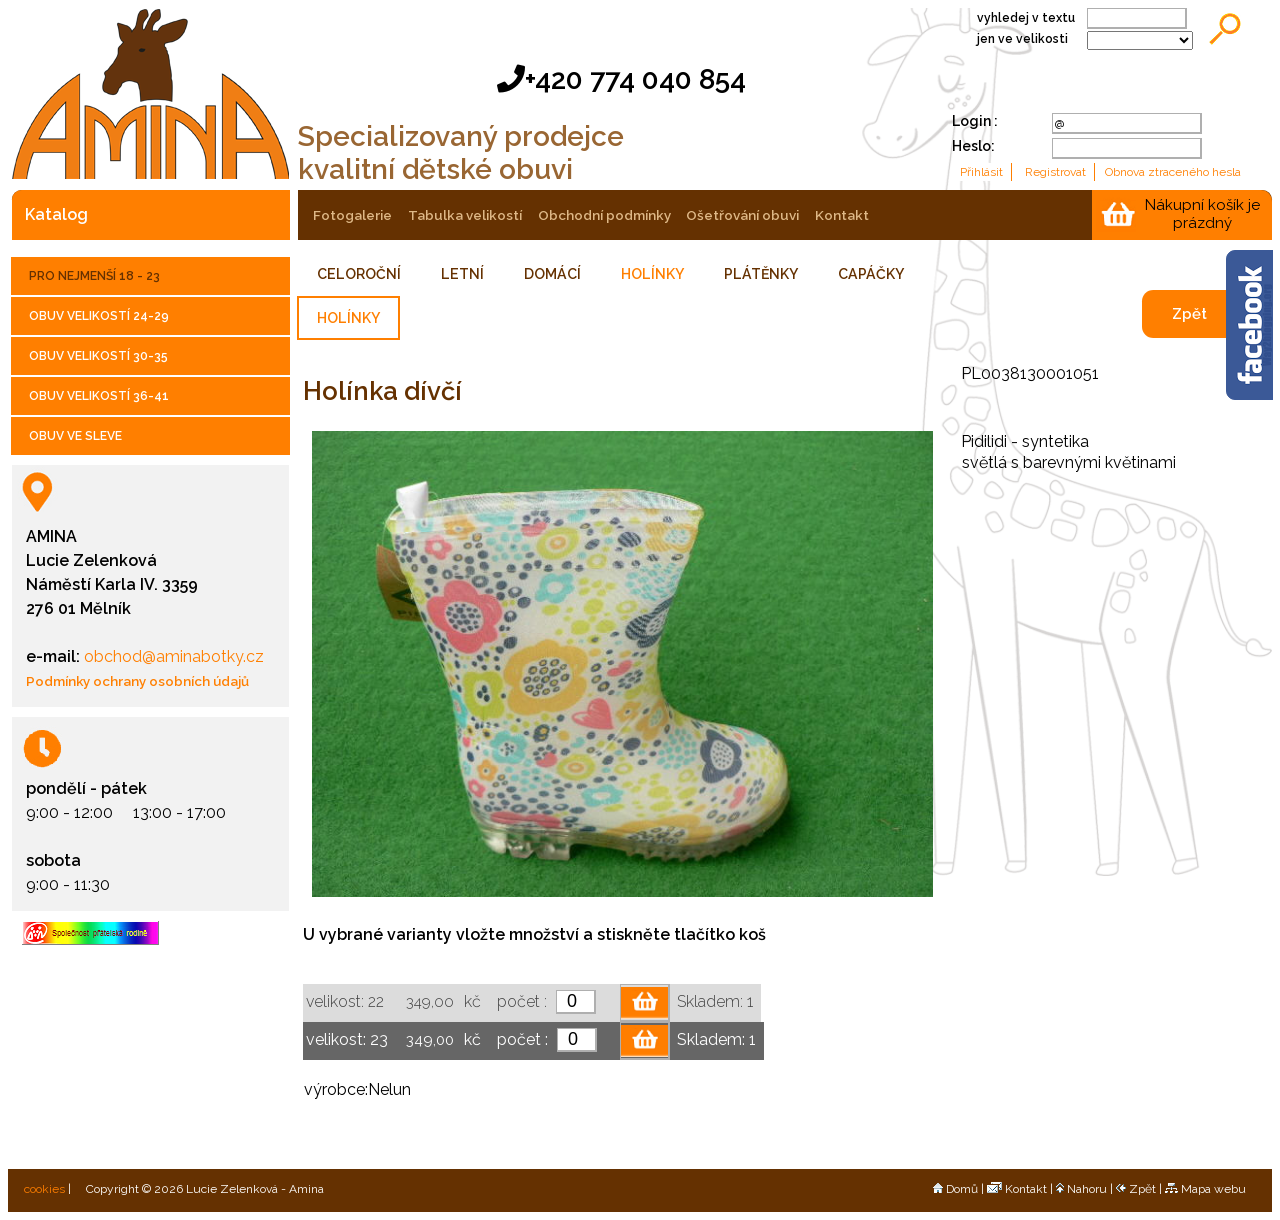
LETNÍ (462, 274)
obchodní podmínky (604, 215)
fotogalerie (352, 215)
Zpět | (1140, 1189)
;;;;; (1140, 40)
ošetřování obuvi (742, 215)
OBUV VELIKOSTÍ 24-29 (99, 316)
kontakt (842, 215)
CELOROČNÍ (359, 274)
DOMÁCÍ (552, 274)
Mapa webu (1205, 1189)
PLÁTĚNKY (761, 274)
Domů (955, 1189)
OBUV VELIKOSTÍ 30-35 (98, 356)
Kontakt (1017, 1189)
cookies (43, 1189)
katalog (56, 214)
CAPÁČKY (871, 274)
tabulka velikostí (465, 215)
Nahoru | (1086, 1189)
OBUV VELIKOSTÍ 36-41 (99, 396)
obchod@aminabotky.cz (172, 656)
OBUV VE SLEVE (75, 436)
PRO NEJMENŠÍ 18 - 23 (94, 276)
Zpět (1189, 314)
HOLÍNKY (652, 274)
